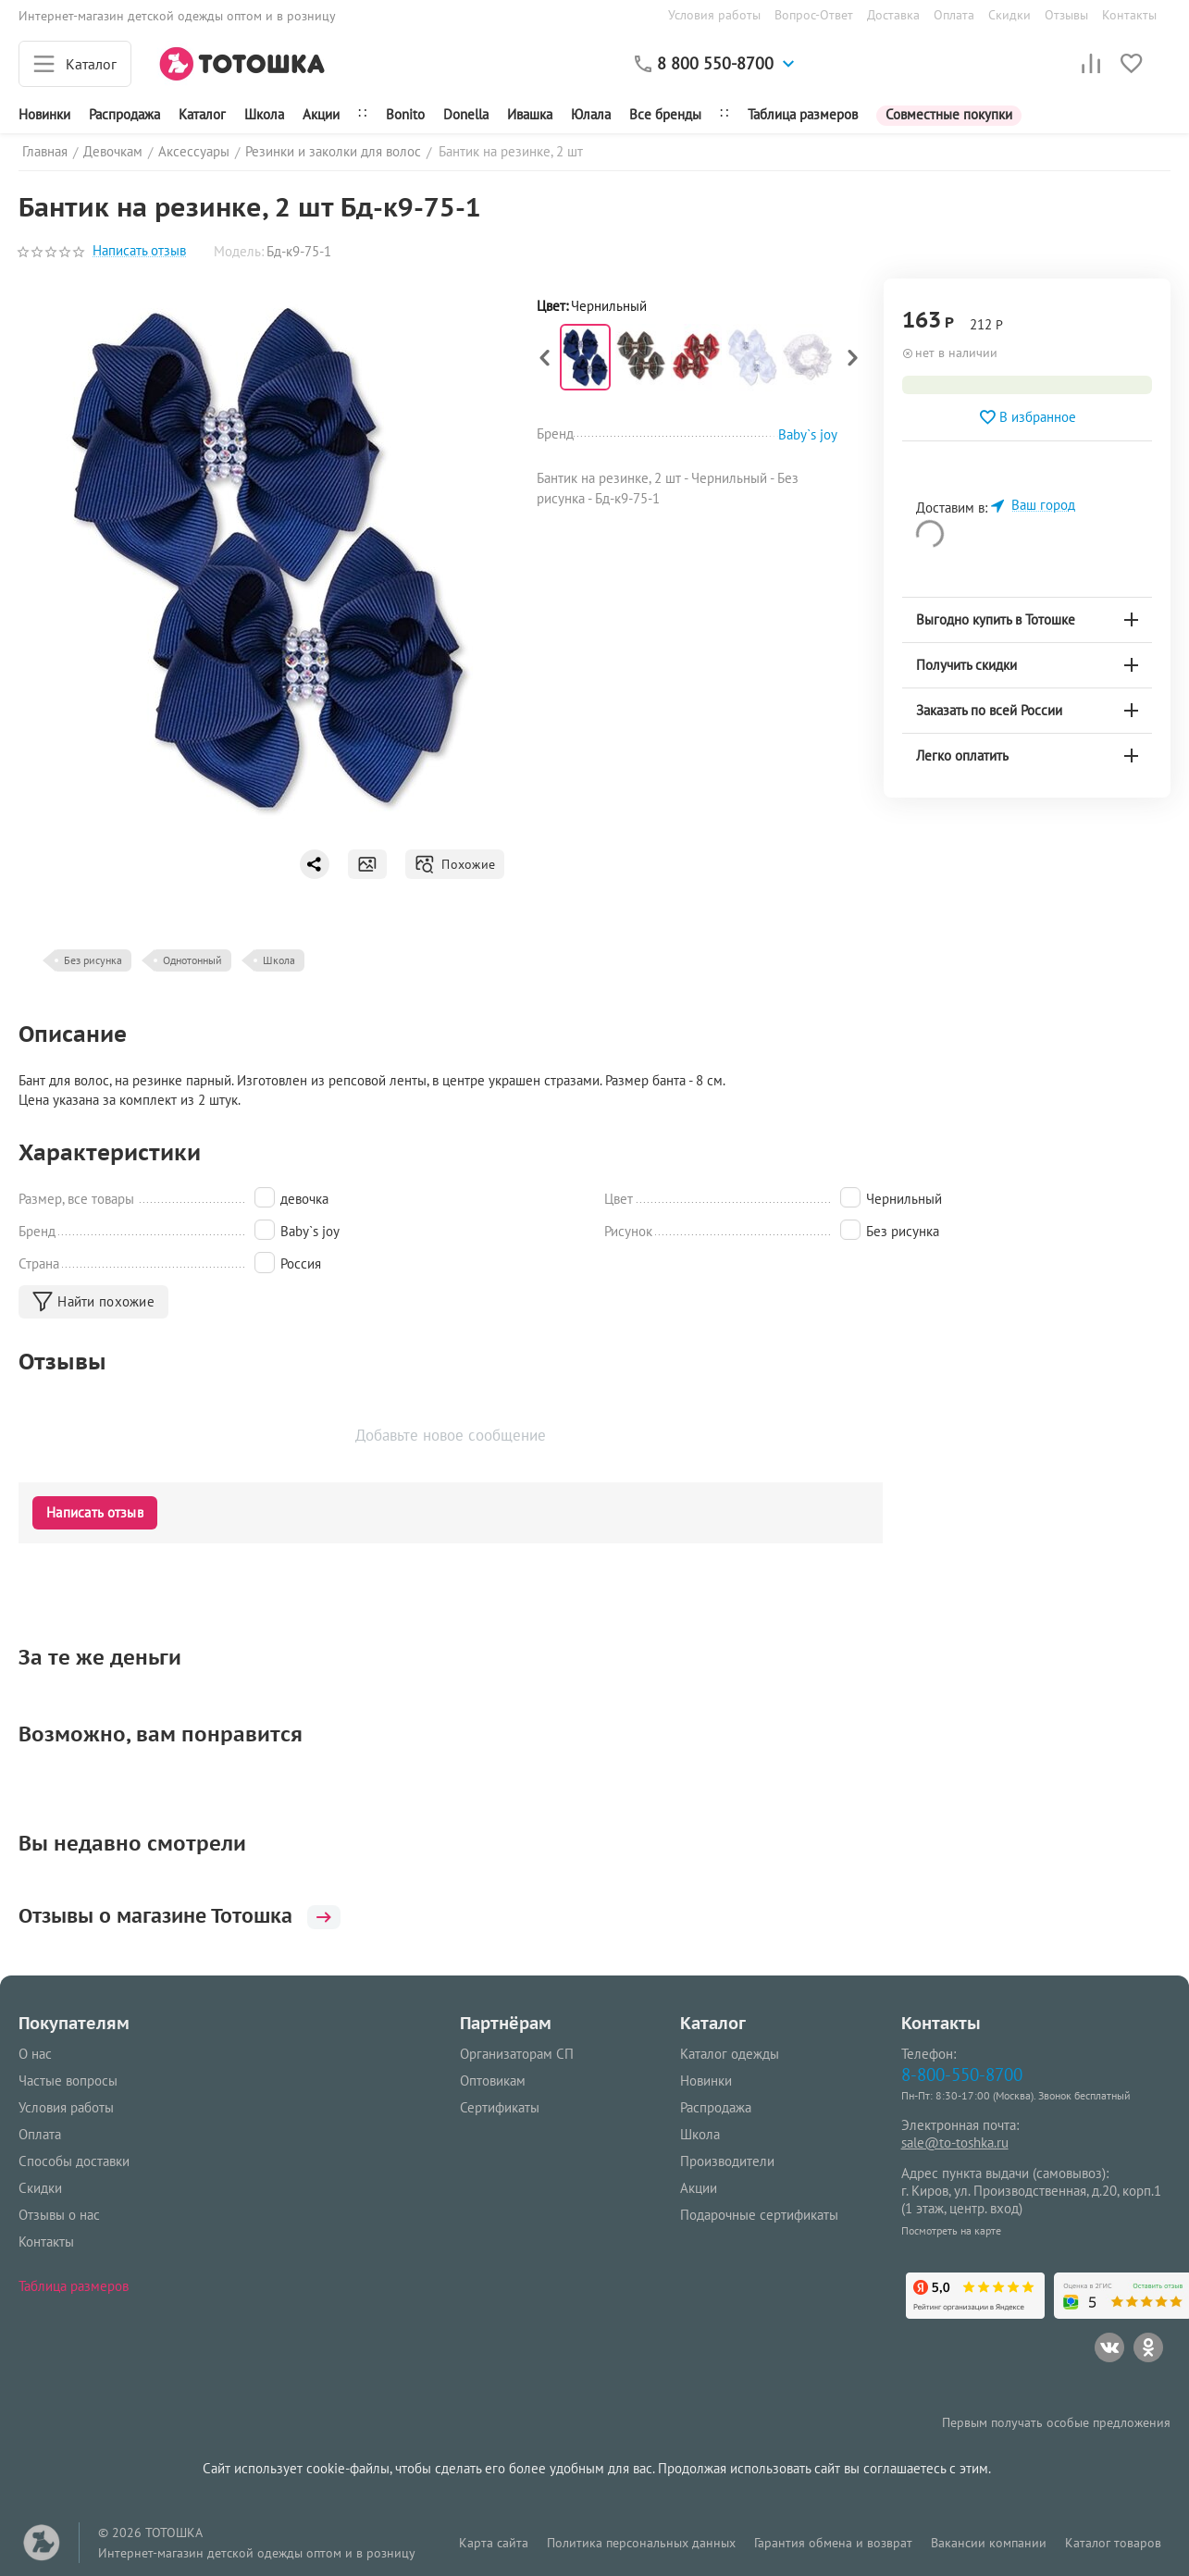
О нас (35, 2053)
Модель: (239, 251)
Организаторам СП (517, 2053)
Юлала (591, 114)
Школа (264, 114)
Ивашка (529, 114)
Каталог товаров (1113, 2542)
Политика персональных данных (641, 2542)
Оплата (954, 14)
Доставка (893, 14)
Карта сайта (493, 2542)
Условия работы (714, 14)
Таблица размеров (803, 114)
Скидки (1009, 14)
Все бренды (665, 114)
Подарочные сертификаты (759, 2214)
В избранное (1027, 417)
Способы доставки (74, 2161)
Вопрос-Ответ (813, 14)
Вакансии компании (989, 2542)
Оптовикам (493, 2080)
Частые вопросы (68, 2080)
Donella (466, 114)
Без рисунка (93, 960)
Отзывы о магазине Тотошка (189, 1915)
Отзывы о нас (59, 2214)
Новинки (44, 114)
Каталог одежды (729, 2053)
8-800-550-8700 (961, 2074)
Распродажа (715, 2107)
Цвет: (552, 306)
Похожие (455, 864)
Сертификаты (499, 2107)
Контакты (1129, 14)
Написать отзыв (139, 251)
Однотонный (192, 960)
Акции (321, 114)
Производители (727, 2161)
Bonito (405, 114)
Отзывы (1066, 14)
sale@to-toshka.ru (955, 2142)
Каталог (202, 114)
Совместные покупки (949, 114)
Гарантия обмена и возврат (833, 2542)
